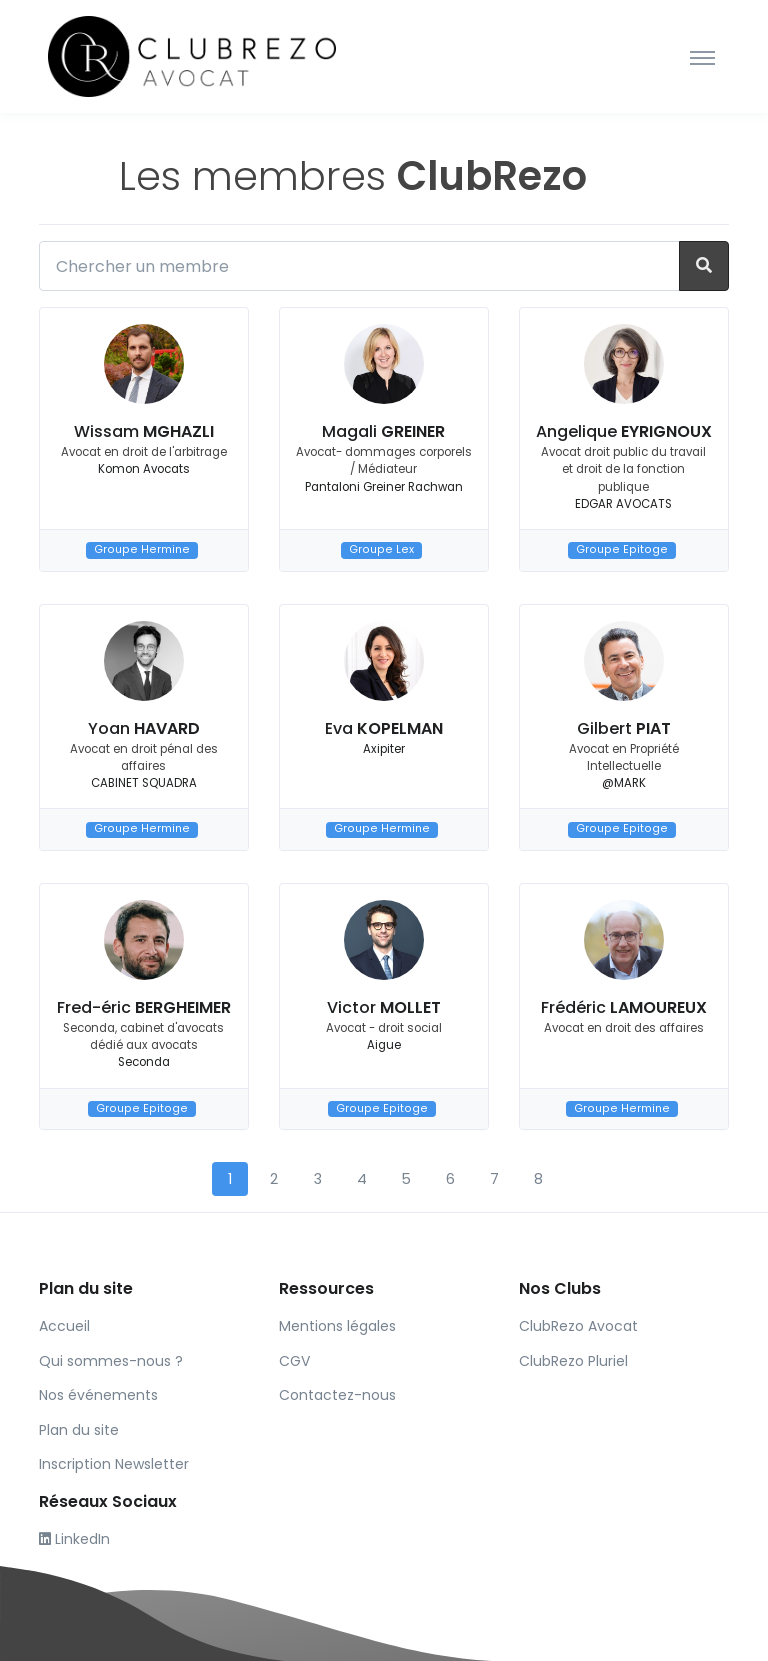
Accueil (64, 1326)
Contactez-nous (337, 1395)
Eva (384, 728)
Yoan (144, 728)
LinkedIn (74, 1539)
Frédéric (624, 1007)
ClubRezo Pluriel (573, 1361)
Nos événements (98, 1395)
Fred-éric (144, 1007)
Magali (383, 431)
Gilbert (624, 728)
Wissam (144, 431)
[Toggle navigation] (702, 57)
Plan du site (79, 1430)
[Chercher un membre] (359, 266)
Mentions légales (337, 1326)
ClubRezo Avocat (578, 1326)
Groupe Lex (381, 549)
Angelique (624, 431)
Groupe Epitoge (622, 549)
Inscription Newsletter (114, 1464)
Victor (384, 1007)
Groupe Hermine (142, 549)
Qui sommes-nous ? (111, 1361)
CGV (294, 1361)
